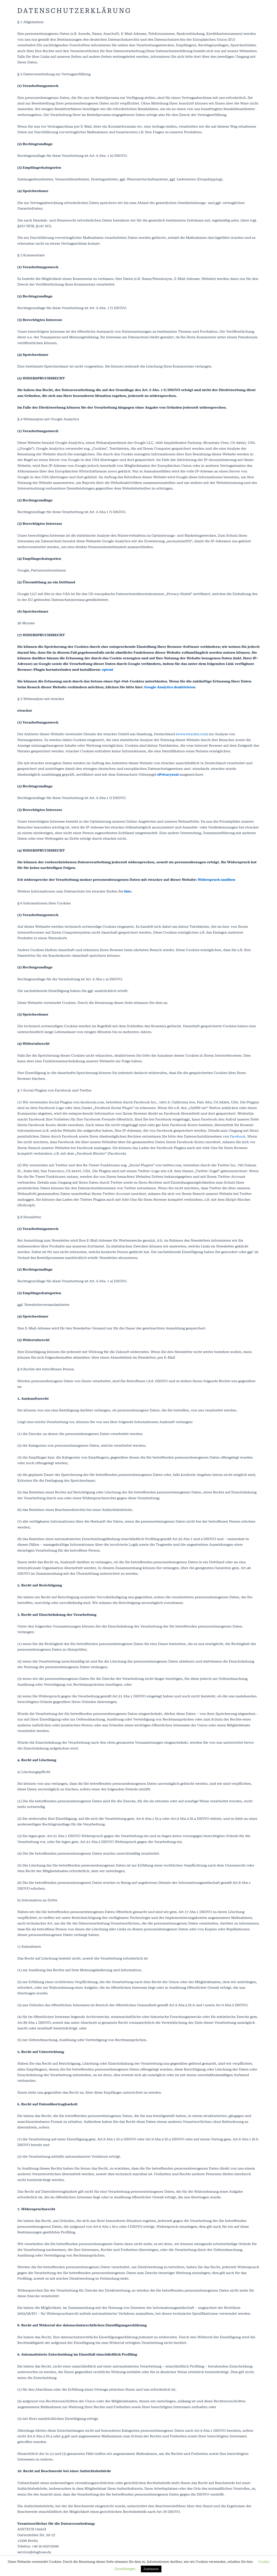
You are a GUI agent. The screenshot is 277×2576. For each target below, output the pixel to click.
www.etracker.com (192, 734)
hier (127, 891)
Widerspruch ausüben (217, 880)
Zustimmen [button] (151, 2569)
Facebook (238, 1136)
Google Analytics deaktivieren (170, 687)
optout (108, 670)
